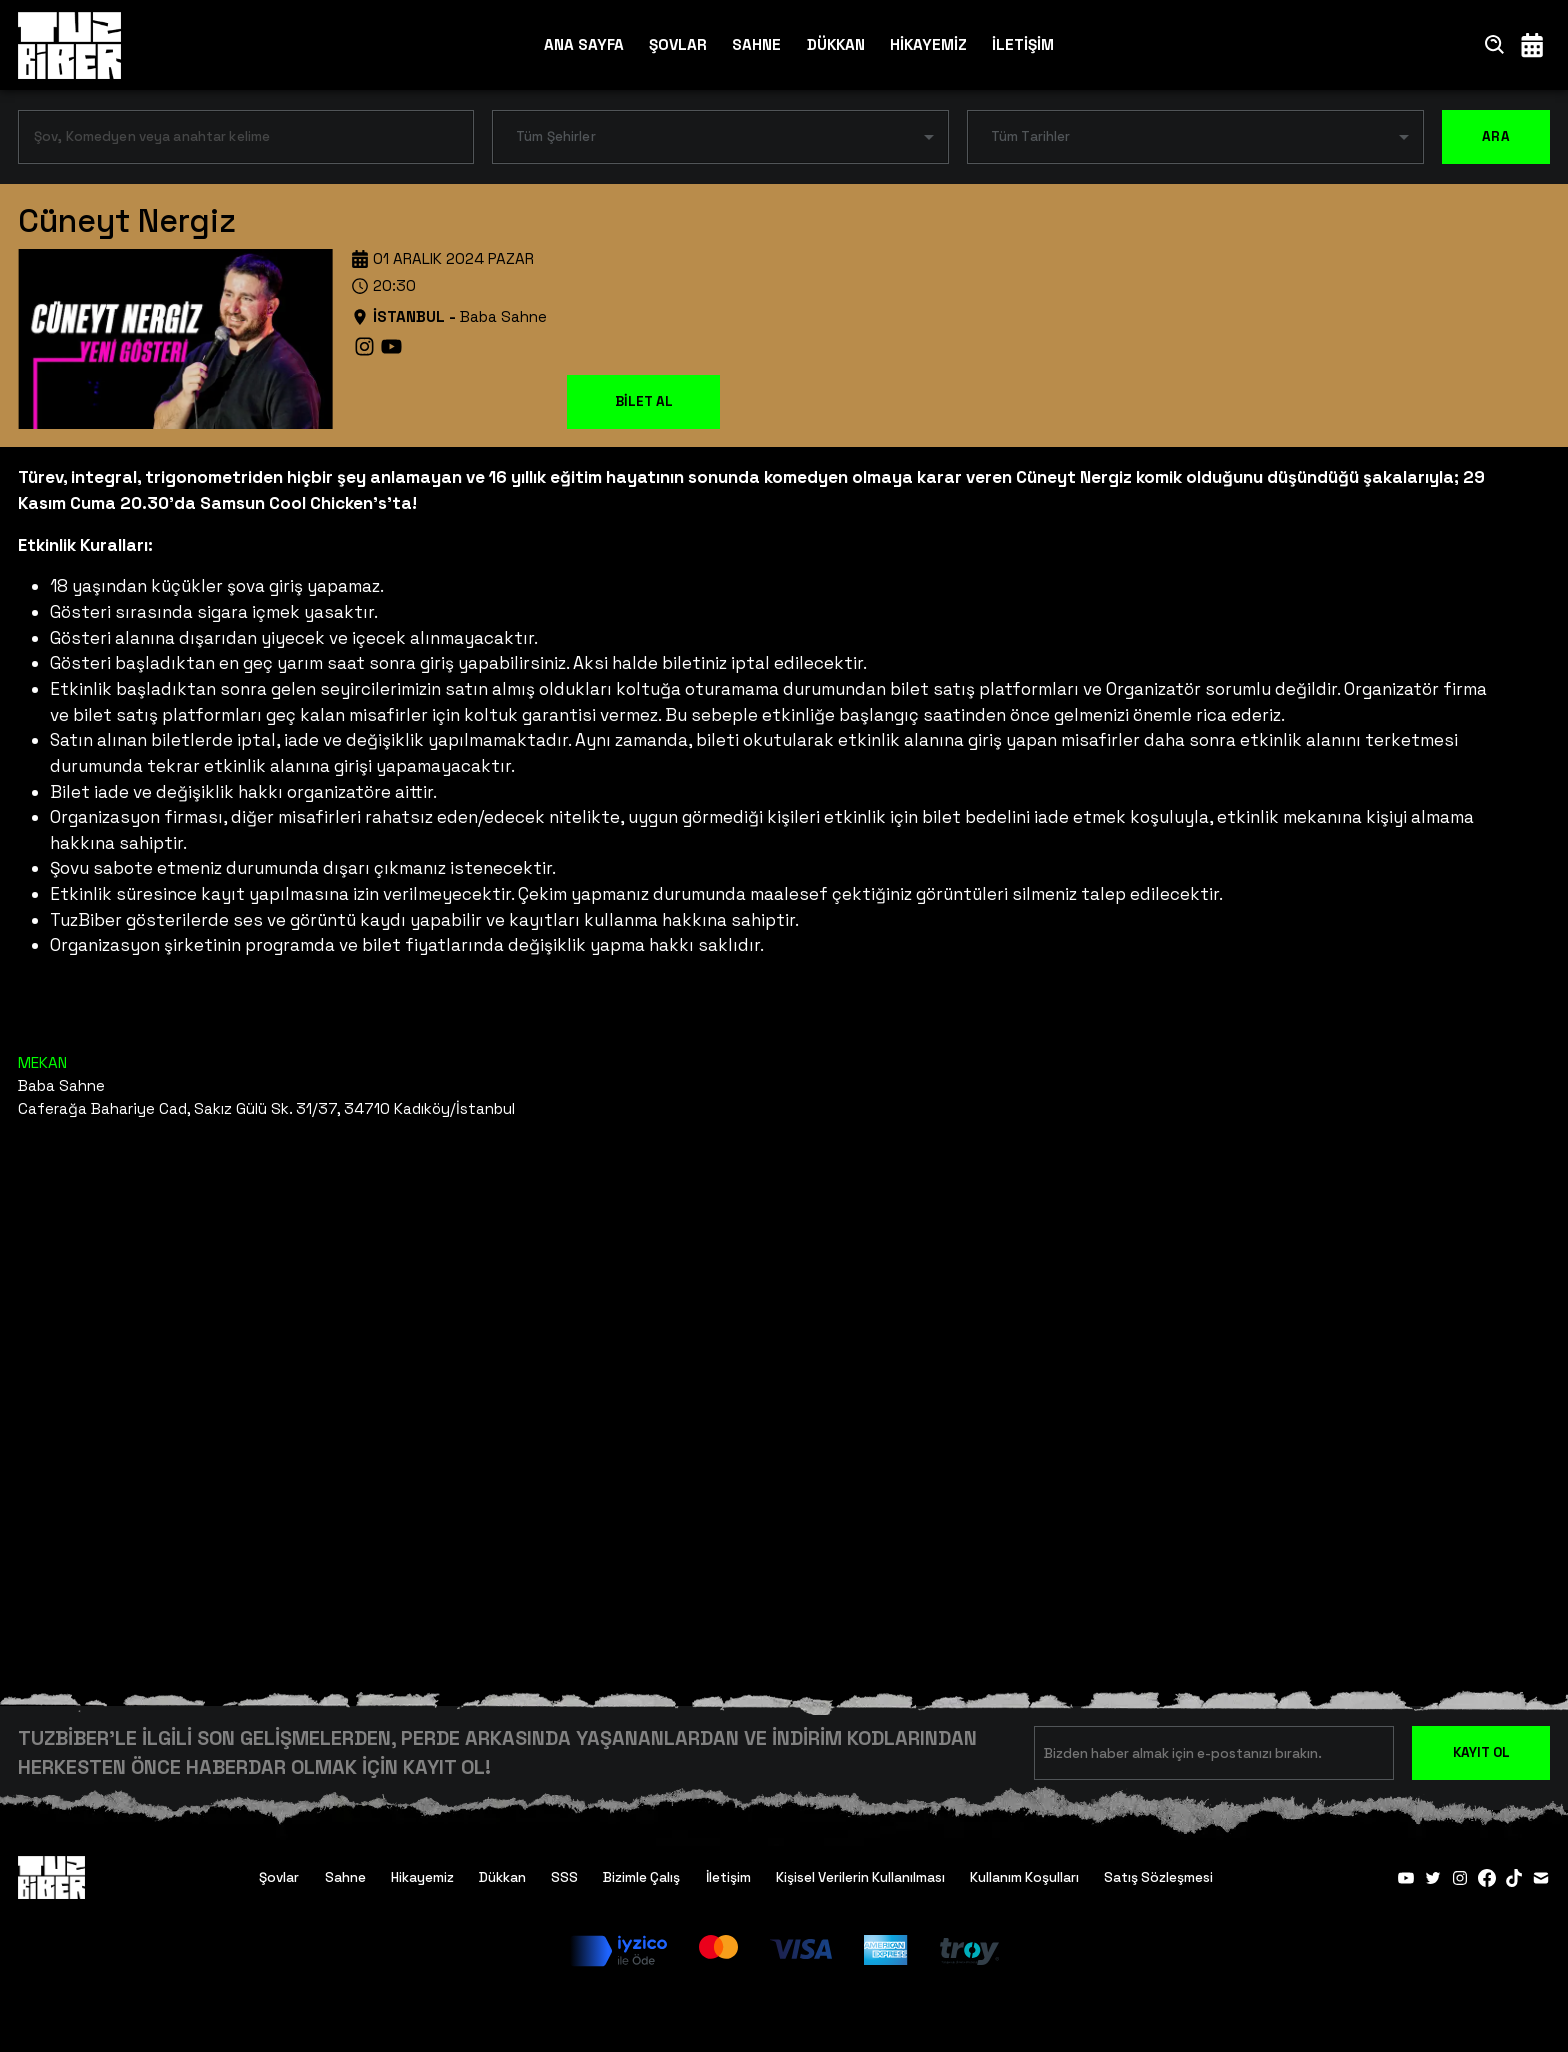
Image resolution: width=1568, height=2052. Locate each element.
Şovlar (279, 1877)
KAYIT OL (1481, 1752)
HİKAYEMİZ (928, 44)
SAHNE (756, 44)
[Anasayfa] (69, 45)
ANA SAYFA (584, 44)
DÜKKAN (836, 44)
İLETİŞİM (1023, 44)
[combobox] (231, 141)
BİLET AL (644, 401)
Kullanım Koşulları (1024, 1877)
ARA (1496, 137)
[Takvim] (1532, 44)
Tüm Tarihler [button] (1031, 136)
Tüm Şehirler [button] (556, 136)
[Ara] (1495, 44)
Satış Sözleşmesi (1158, 1877)
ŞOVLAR (678, 44)
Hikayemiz (422, 1877)
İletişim (728, 1877)
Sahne (345, 1877)
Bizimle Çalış (641, 1877)
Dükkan (502, 1877)
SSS (564, 1877)
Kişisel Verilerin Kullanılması (860, 1877)
